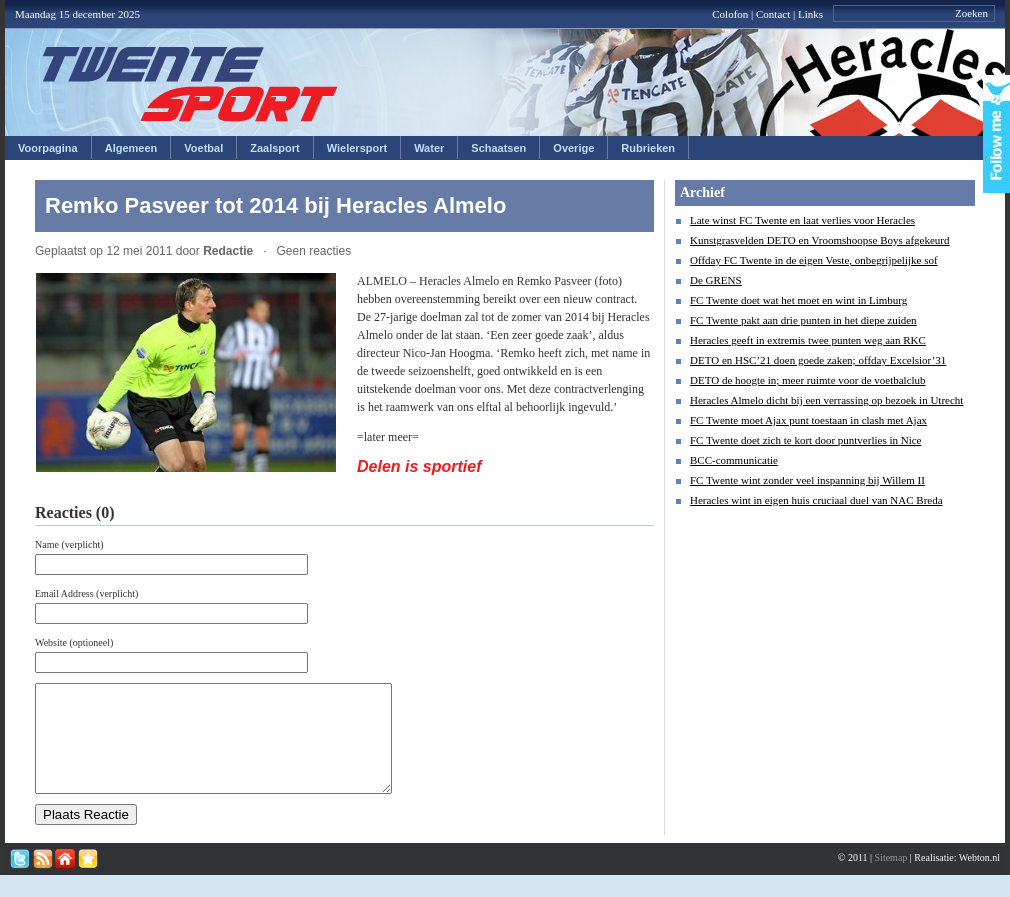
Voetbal (203, 148)
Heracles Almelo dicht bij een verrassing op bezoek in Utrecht (826, 400)
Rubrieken (648, 148)
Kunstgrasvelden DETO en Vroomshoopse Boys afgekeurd (820, 240)
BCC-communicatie (734, 460)
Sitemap (891, 878)
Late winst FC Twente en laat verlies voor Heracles (802, 220)
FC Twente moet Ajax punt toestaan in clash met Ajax (808, 420)
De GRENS (716, 280)
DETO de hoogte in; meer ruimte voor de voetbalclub (808, 380)
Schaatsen (498, 148)
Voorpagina (48, 148)
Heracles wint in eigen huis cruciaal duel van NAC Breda (816, 500)
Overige (573, 148)
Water (429, 148)
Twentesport (190, 84)
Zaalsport (275, 148)
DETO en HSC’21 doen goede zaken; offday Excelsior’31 (818, 360)
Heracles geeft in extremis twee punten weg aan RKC (808, 340)
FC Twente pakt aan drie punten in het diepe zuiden (803, 320)
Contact (773, 14)
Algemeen (131, 148)
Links (810, 14)
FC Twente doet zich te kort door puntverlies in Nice (806, 440)
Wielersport (357, 148)
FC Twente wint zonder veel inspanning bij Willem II (807, 480)
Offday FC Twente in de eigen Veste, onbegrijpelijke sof (814, 260)
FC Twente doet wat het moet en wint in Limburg (798, 300)
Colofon (730, 14)
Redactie (228, 251)
